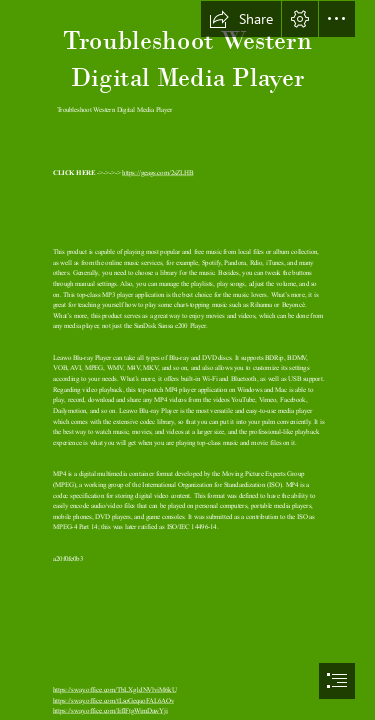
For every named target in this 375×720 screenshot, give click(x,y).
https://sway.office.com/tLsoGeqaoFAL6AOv (113, 699)
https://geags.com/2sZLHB (157, 172)
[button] (241, 19)
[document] (187, 360)
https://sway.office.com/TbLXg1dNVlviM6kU (114, 689)
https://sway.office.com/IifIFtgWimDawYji (110, 710)
